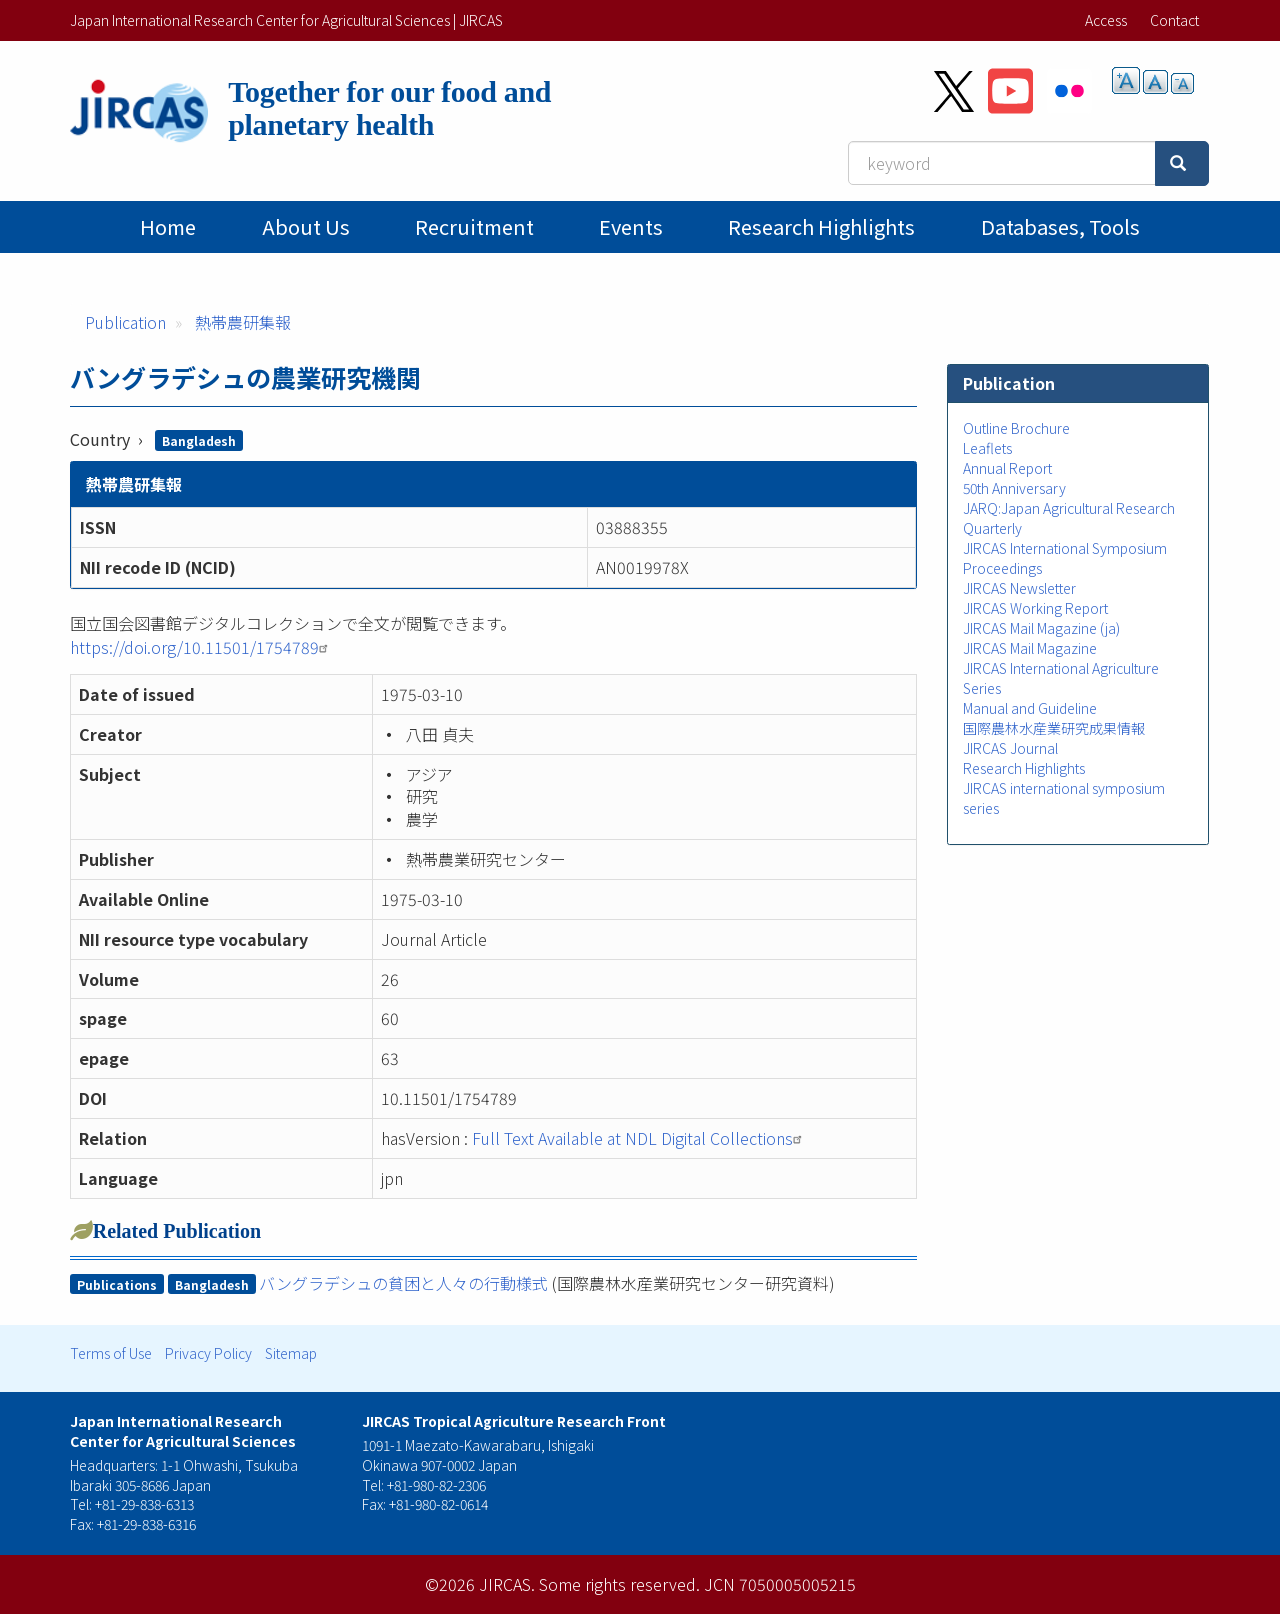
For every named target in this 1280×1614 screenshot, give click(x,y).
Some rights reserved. (619, 1584)
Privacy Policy (208, 1353)
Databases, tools (1060, 226)
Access (1106, 20)
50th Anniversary (1014, 488)
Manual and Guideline (1030, 708)
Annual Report (1007, 468)
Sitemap (291, 1353)
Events (631, 226)
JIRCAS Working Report (1035, 608)
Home (168, 226)
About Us (306, 226)
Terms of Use (111, 1353)
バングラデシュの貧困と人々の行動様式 (403, 1283)
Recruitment (474, 226)
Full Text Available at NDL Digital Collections (639, 1138)
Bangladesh (199, 440)
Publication (125, 322)
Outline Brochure (1016, 428)
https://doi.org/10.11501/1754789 (201, 647)
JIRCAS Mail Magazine (1030, 648)
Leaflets (987, 448)
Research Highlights (821, 226)
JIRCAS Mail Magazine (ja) (1041, 628)
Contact (1174, 20)
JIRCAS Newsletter (1019, 588)
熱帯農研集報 (243, 322)
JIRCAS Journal (1010, 748)
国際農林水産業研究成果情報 (1054, 728)
